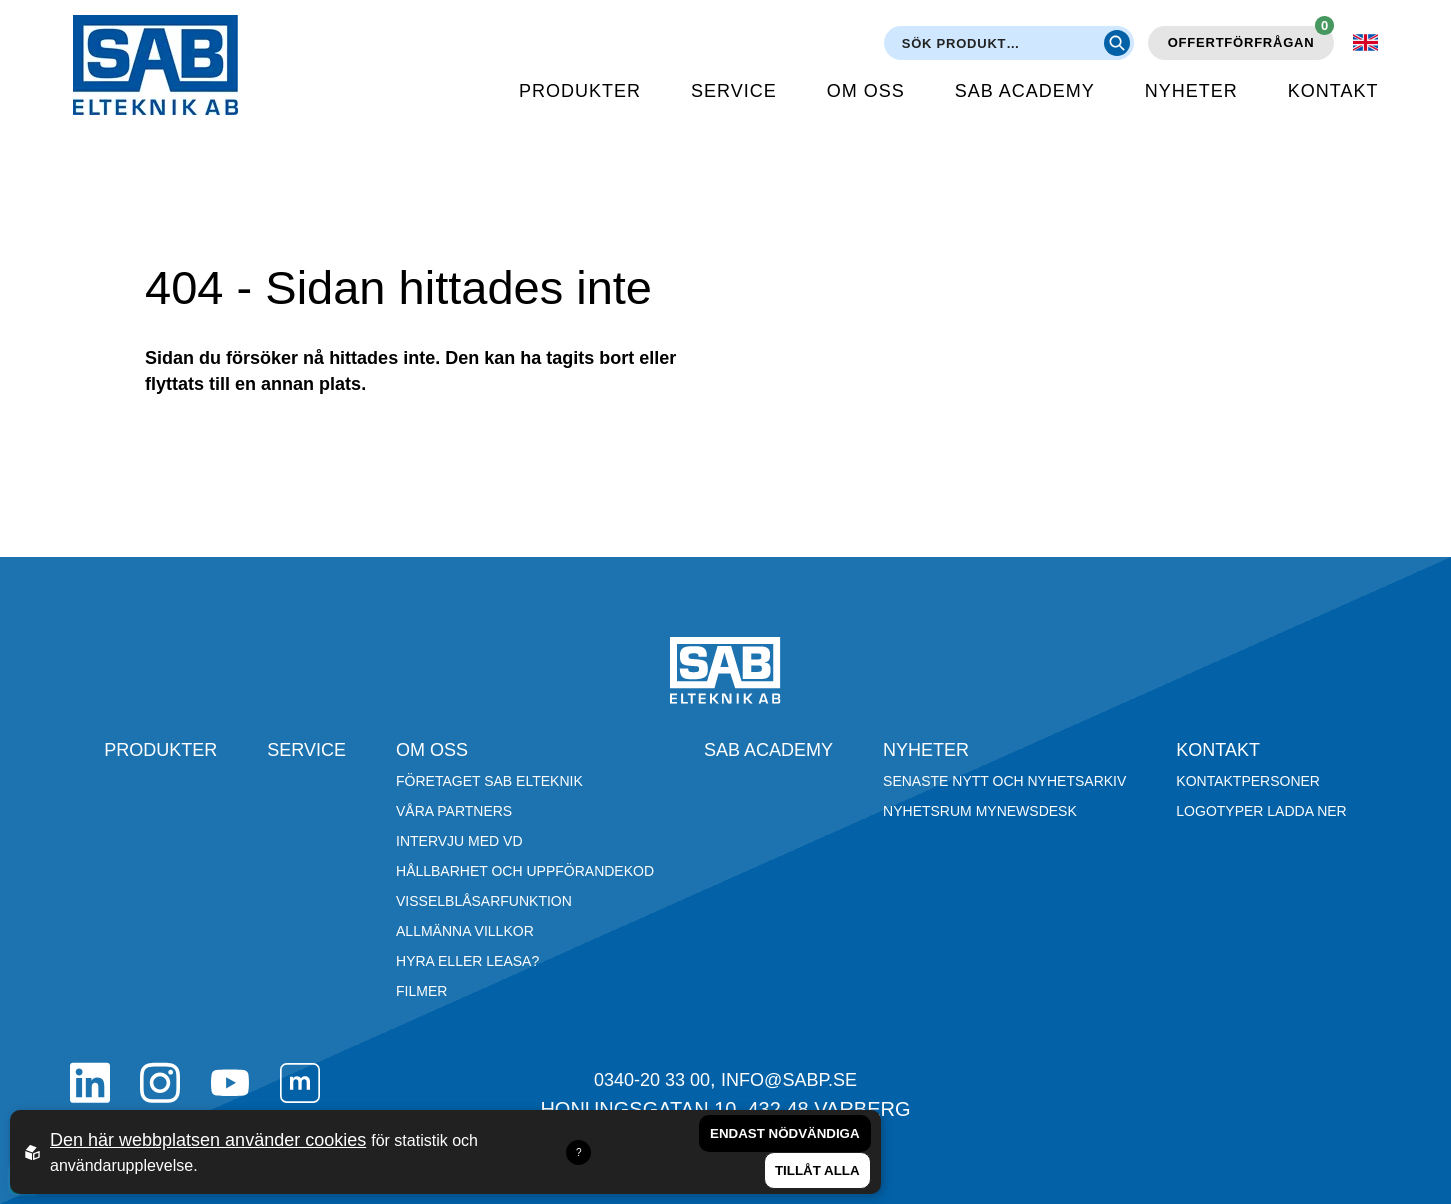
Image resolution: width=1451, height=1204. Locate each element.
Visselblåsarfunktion (484, 901)
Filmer (421, 991)
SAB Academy (1025, 91)
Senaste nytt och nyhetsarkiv (1004, 781)
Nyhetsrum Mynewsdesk (980, 811)
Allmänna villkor (465, 931)
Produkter (580, 91)
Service (734, 91)
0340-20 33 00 (652, 1080)
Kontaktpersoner (1248, 781)
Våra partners (454, 811)
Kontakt (1333, 91)
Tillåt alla (817, 1170)
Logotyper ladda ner (1261, 811)
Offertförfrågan (1251, 38)
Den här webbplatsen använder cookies (208, 1140)
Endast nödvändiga (785, 1133)
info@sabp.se (789, 1080)
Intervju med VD (459, 841)
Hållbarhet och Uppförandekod (525, 871)
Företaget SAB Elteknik (489, 781)
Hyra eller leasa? (467, 961)
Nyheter (1191, 91)
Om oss (866, 91)
